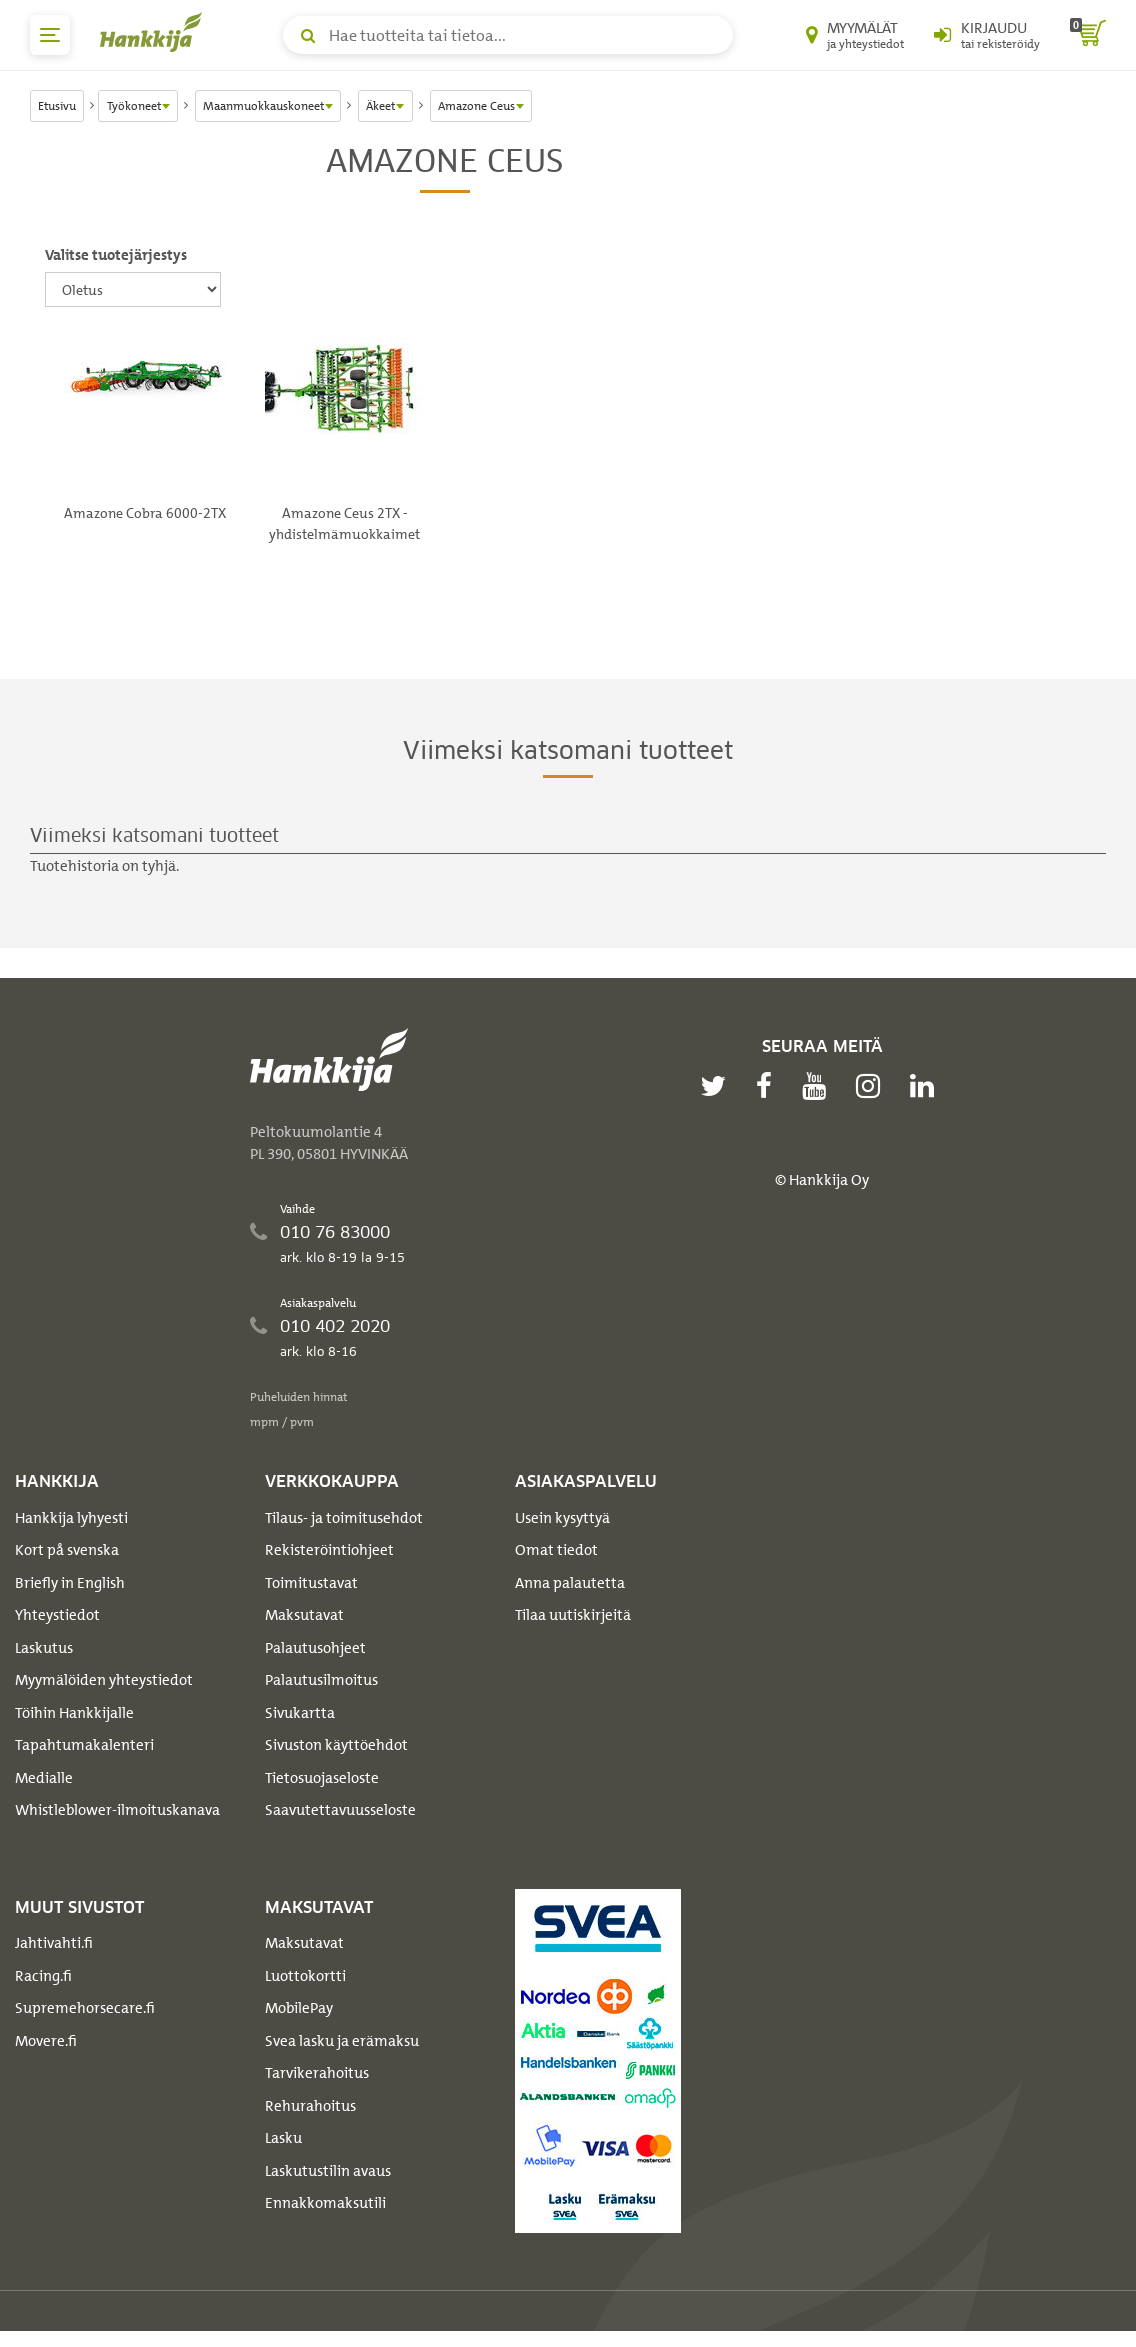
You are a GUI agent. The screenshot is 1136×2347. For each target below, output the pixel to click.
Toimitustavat (311, 1583)
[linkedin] (927, 1086)
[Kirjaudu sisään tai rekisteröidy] (987, 35)
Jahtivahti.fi (54, 1943)
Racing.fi (43, 1976)
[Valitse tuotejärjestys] (133, 289)
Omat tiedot (556, 1550)
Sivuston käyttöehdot (336, 1745)
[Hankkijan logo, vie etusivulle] (155, 32)
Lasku (283, 2138)
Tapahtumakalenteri (84, 1745)
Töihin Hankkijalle (74, 1713)
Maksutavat (304, 1615)
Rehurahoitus (310, 2106)
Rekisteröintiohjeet (329, 1550)
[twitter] (718, 1086)
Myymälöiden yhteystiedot (104, 1680)
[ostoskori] (1088, 35)
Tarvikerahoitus (317, 2073)
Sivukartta (300, 1713)
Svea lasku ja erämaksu (342, 2041)
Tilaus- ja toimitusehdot (344, 1518)
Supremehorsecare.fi (85, 2008)
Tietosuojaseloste (322, 1778)
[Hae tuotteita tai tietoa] (508, 35)
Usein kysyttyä (562, 1518)
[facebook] (769, 1086)
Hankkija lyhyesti (71, 1518)
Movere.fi (46, 2041)
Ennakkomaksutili (325, 2203)
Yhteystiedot (57, 1615)
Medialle (44, 1778)
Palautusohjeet (315, 1648)
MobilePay (299, 2008)
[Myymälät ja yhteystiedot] (855, 35)
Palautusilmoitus (321, 1680)
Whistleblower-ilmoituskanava (117, 1810)
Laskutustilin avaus (328, 2171)
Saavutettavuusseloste (340, 1810)
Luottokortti (305, 1976)
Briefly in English (70, 1583)
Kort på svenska (67, 1550)
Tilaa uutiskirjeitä (573, 1615)
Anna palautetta (570, 1583)
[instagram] (873, 1086)
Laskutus (44, 1648)
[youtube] (819, 1086)
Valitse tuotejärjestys (116, 255)
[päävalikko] (50, 35)
